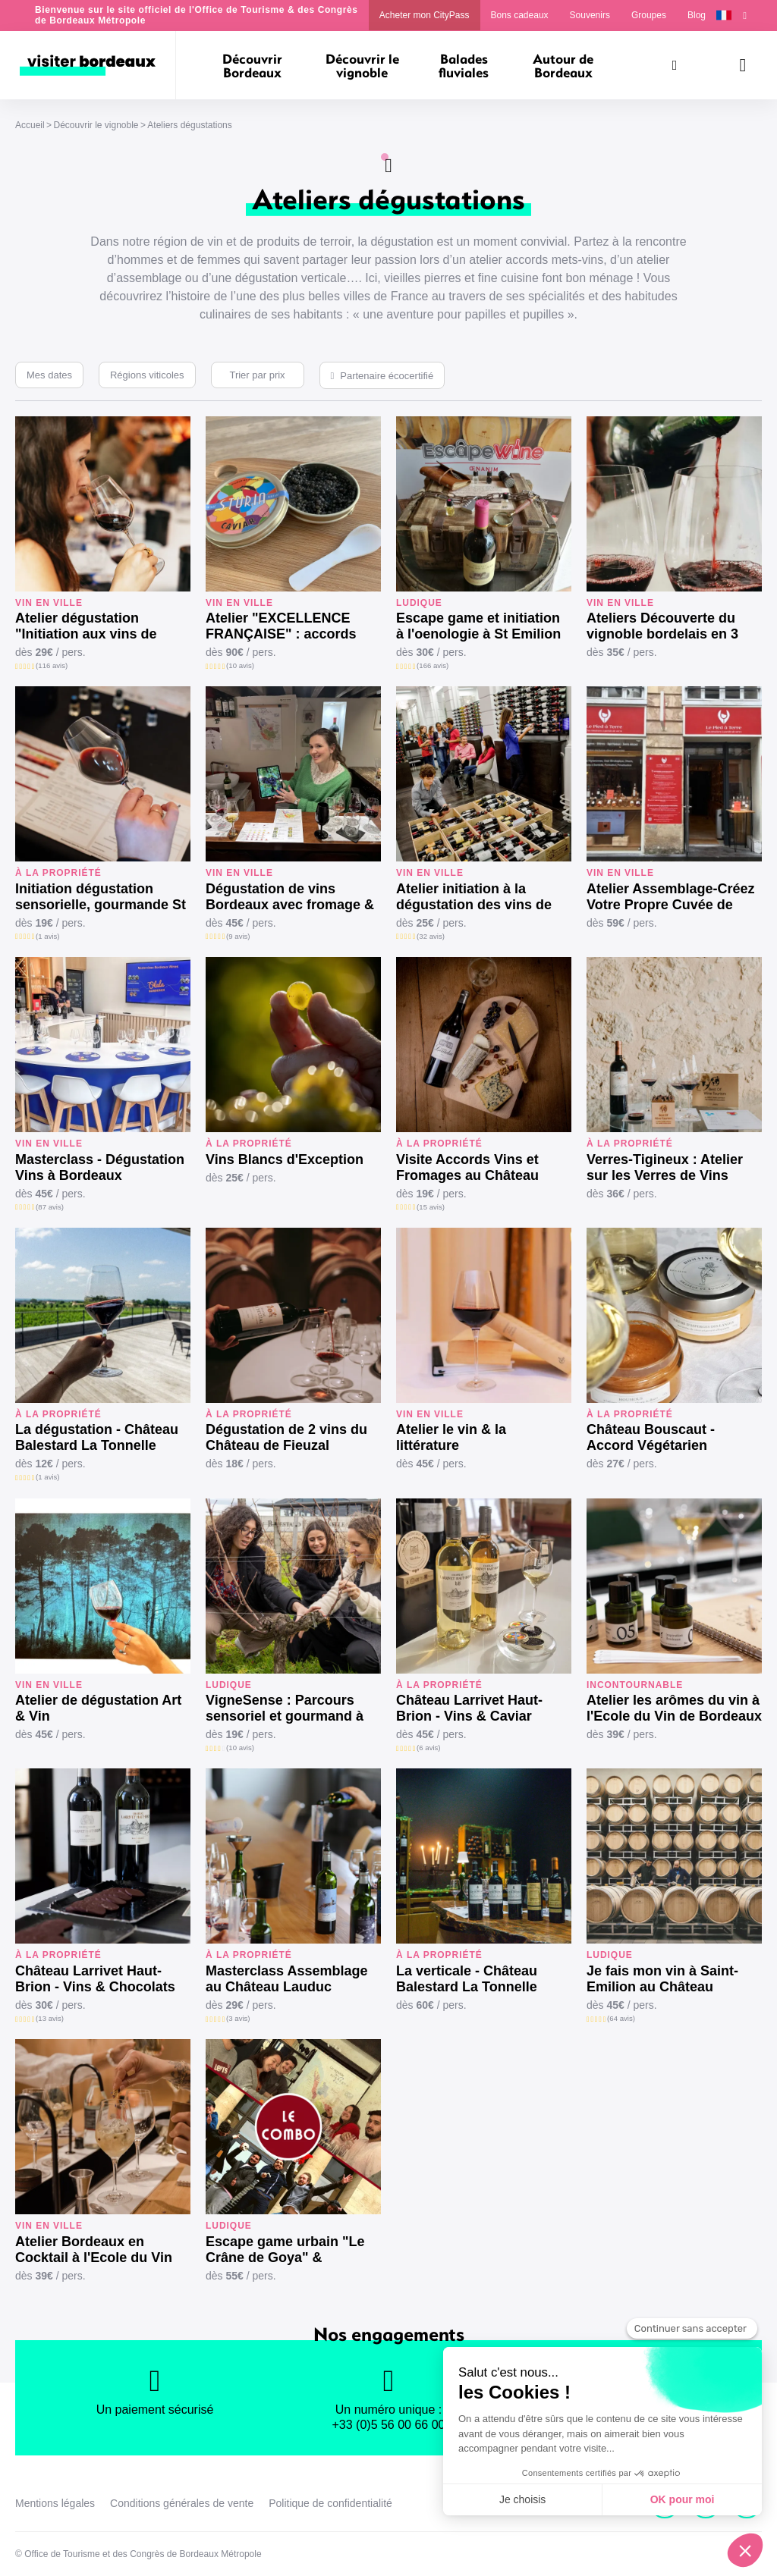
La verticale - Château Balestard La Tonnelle (466, 1978)
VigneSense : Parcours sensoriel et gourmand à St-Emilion (284, 1708)
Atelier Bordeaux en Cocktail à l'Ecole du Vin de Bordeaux (93, 2250)
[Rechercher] (674, 65)
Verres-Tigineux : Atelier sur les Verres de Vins (665, 1167)
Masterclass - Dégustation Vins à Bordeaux (99, 1167)
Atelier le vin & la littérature (451, 1437)
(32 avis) (431, 936)
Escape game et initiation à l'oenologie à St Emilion (478, 626)
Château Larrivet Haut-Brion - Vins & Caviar (469, 1708)
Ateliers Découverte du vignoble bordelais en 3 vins (662, 626)
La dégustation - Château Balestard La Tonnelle (96, 1437)
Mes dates (49, 375)
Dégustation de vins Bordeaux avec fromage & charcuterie (290, 897)
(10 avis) (240, 665)
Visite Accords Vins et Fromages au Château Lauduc (467, 1168)
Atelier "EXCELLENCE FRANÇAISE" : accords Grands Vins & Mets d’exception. (281, 626)
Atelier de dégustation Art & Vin (98, 1708)
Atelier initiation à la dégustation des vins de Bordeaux (474, 897)
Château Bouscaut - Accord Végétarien (651, 1437)
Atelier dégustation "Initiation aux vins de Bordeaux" (86, 626)
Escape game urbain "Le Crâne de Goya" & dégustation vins (285, 2250)
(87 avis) (50, 1207)
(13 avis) (50, 2018)
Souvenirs (590, 15)
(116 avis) (52, 665)
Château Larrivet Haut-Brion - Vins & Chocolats (95, 1978)
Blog (696, 15)
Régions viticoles (147, 375)
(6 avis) (428, 1747)
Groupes (648, 15)
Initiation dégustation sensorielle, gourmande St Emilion (100, 897)
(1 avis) (47, 936)
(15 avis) (431, 1207)
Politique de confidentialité (330, 2503)
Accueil (30, 125)
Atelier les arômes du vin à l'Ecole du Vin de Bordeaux (674, 1708)
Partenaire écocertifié (386, 375)
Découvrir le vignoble (95, 125)
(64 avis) (621, 2018)
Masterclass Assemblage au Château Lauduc (286, 1978)
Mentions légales (55, 2503)
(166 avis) (432, 665)
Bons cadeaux (520, 15)
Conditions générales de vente (181, 2503)
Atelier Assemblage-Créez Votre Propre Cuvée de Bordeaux (670, 897)
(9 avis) (238, 936)
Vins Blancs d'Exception (284, 1159)
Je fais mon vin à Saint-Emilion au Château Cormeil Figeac (662, 1979)
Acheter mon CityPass (424, 15)
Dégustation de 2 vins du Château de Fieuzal (286, 1437)
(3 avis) (238, 2018)
